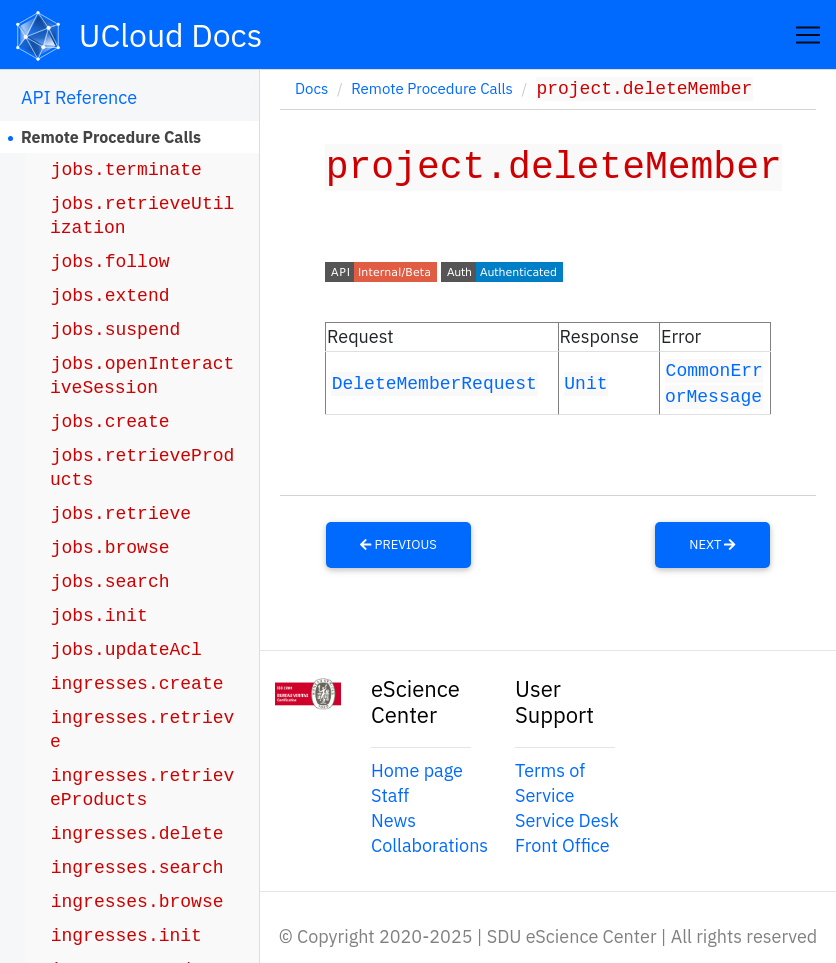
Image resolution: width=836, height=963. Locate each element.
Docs (311, 90)
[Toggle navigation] (808, 35)
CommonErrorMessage (714, 381)
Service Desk (567, 819)
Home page (417, 768)
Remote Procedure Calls (111, 137)
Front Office (562, 844)
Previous (398, 542)
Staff (390, 793)
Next (712, 542)
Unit (585, 381)
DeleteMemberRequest (434, 381)
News (393, 819)
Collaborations (429, 844)
